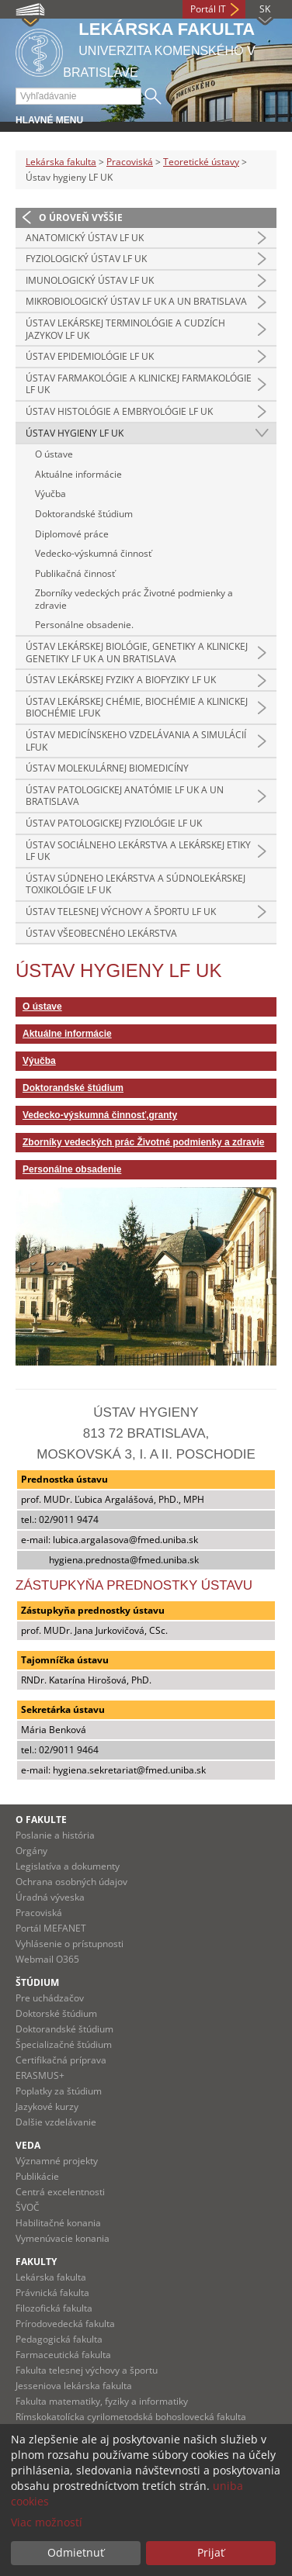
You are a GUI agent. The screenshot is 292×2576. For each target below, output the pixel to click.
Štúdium (37, 1982)
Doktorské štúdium (56, 2013)
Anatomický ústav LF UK (85, 237)
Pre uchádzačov (50, 1998)
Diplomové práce (72, 533)
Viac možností (46, 2522)
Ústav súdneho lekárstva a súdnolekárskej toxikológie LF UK (135, 884)
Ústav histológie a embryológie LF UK (119, 411)
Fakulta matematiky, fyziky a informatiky (102, 2401)
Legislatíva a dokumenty (68, 1866)
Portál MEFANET (51, 1928)
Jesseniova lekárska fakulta (74, 2385)
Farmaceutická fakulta (63, 2354)
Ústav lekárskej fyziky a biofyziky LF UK (121, 679)
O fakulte (41, 1819)
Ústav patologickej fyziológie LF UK (114, 823)
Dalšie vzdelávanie (56, 2122)
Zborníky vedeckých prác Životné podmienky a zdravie (134, 599)
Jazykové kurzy (47, 2106)
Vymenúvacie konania (63, 2238)
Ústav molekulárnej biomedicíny (107, 768)
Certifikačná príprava (61, 2060)
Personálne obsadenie (72, 1169)
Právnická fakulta (52, 2292)
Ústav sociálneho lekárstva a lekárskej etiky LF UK (138, 851)
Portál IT (208, 9)
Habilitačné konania (58, 2222)
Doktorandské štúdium (84, 513)
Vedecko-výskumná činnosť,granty (100, 1115)
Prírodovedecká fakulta (65, 2323)
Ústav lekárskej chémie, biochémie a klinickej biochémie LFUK (137, 707)
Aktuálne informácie (78, 474)
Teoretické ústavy (201, 161)
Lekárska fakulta (61, 161)
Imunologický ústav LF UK (90, 280)
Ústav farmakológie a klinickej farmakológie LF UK (139, 384)
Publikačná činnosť (75, 573)
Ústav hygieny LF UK (74, 433)
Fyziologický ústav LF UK (86, 258)
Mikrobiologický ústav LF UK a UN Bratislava (136, 301)
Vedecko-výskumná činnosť (93, 553)
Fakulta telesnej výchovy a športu (87, 2370)
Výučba (50, 493)
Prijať (210, 2552)
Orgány (31, 1850)
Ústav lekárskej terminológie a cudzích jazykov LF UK (125, 329)
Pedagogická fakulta (59, 2339)
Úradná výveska (50, 1897)
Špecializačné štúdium (64, 2044)
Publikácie (37, 2176)
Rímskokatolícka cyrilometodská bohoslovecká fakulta (131, 2416)
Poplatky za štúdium (59, 2091)
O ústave (54, 454)
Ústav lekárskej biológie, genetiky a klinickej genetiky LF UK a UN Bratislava (137, 652)
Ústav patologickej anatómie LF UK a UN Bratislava (125, 796)
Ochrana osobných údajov (71, 1881)
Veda (28, 2145)
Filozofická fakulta (54, 2308)
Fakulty (36, 2261)
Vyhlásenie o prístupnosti (69, 1943)
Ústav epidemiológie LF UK (90, 356)
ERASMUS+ (40, 2075)
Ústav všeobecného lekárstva (101, 933)
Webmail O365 (47, 1959)
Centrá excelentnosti (60, 2191)
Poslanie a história (55, 1835)
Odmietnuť (75, 2552)
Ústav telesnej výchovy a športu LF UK (121, 911)
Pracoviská (129, 161)
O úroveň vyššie (81, 217)
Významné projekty (57, 2160)
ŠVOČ (28, 2207)
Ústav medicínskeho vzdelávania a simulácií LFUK (136, 741)
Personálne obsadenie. (84, 624)
